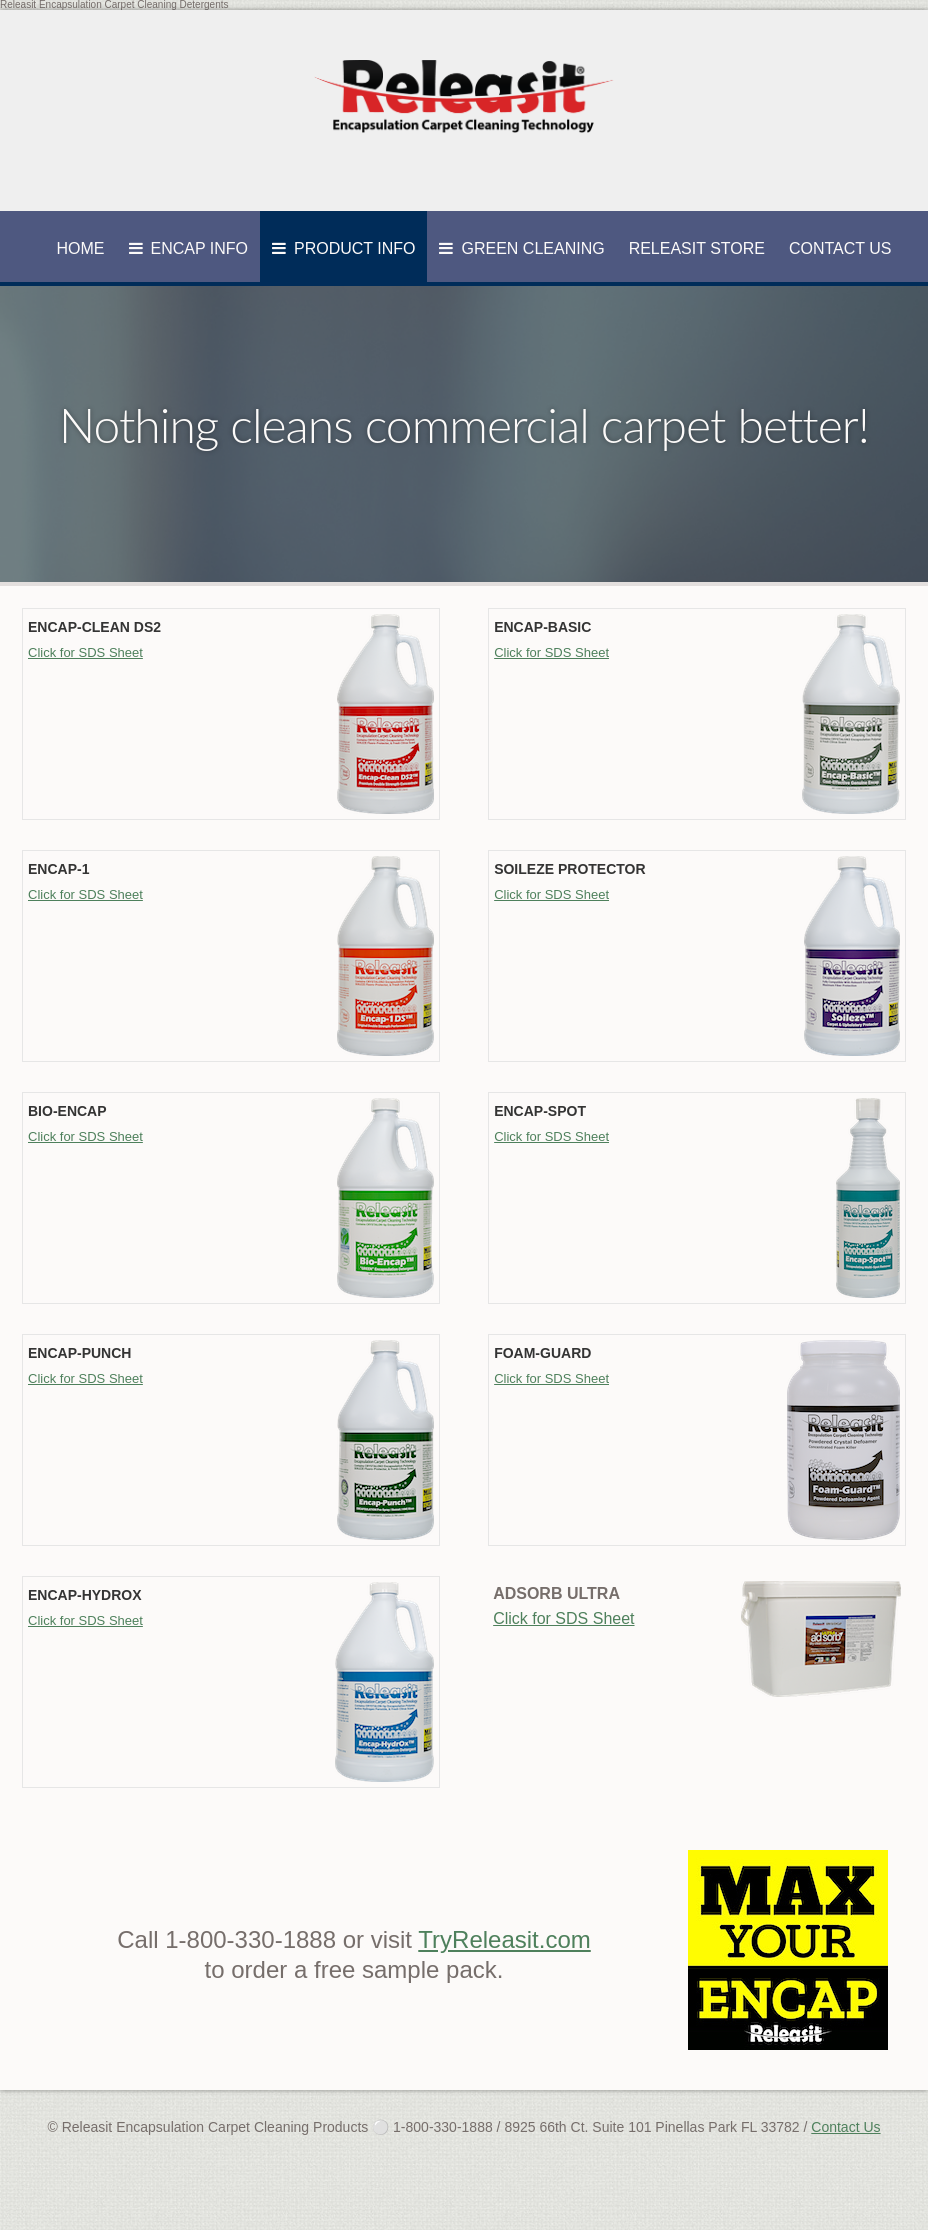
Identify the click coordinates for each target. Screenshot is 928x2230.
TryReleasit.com (504, 1939)
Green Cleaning (532, 248)
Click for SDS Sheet (85, 652)
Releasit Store (697, 248)
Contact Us (840, 248)
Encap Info (200, 248)
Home (81, 248)
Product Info (354, 248)
